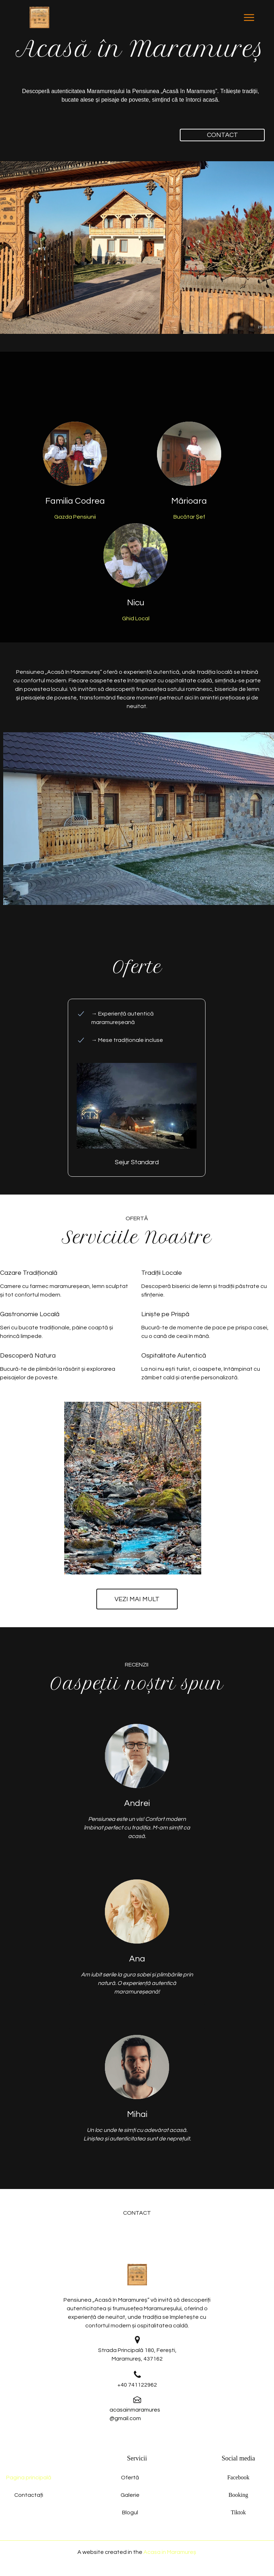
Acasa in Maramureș (169, 2552)
